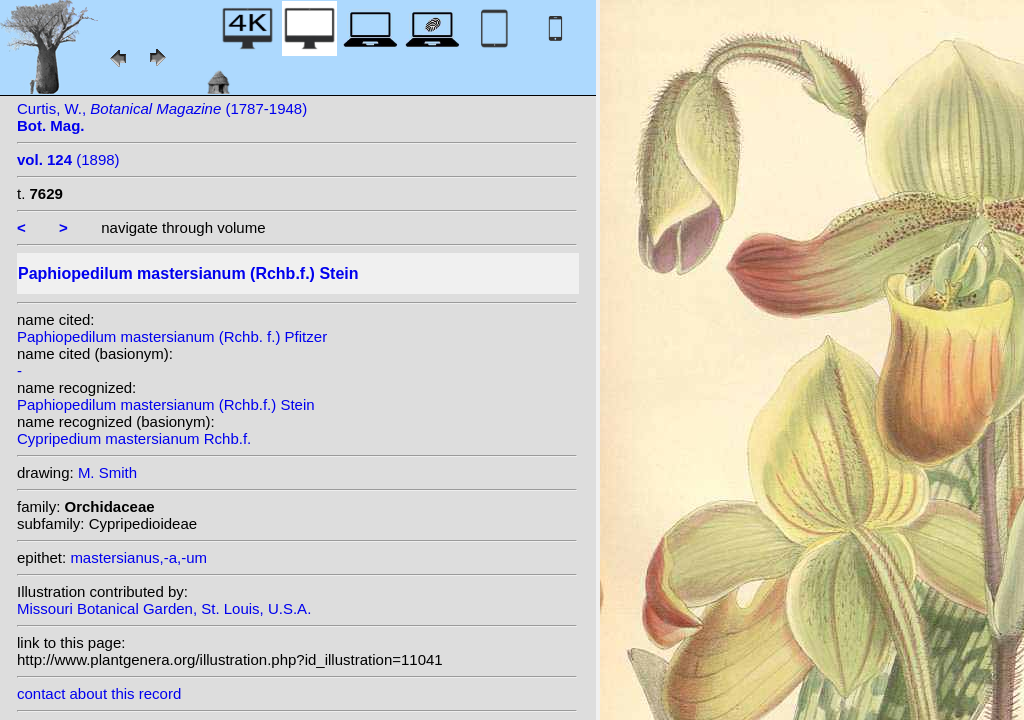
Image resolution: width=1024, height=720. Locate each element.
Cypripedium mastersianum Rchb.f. (134, 438)
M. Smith (107, 472)
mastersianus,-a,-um (138, 557)
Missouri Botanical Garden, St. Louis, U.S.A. (164, 608)
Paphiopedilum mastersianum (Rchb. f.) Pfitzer (172, 336)
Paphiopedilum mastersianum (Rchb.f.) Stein (166, 404)
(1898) (68, 159)
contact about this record (99, 693)
